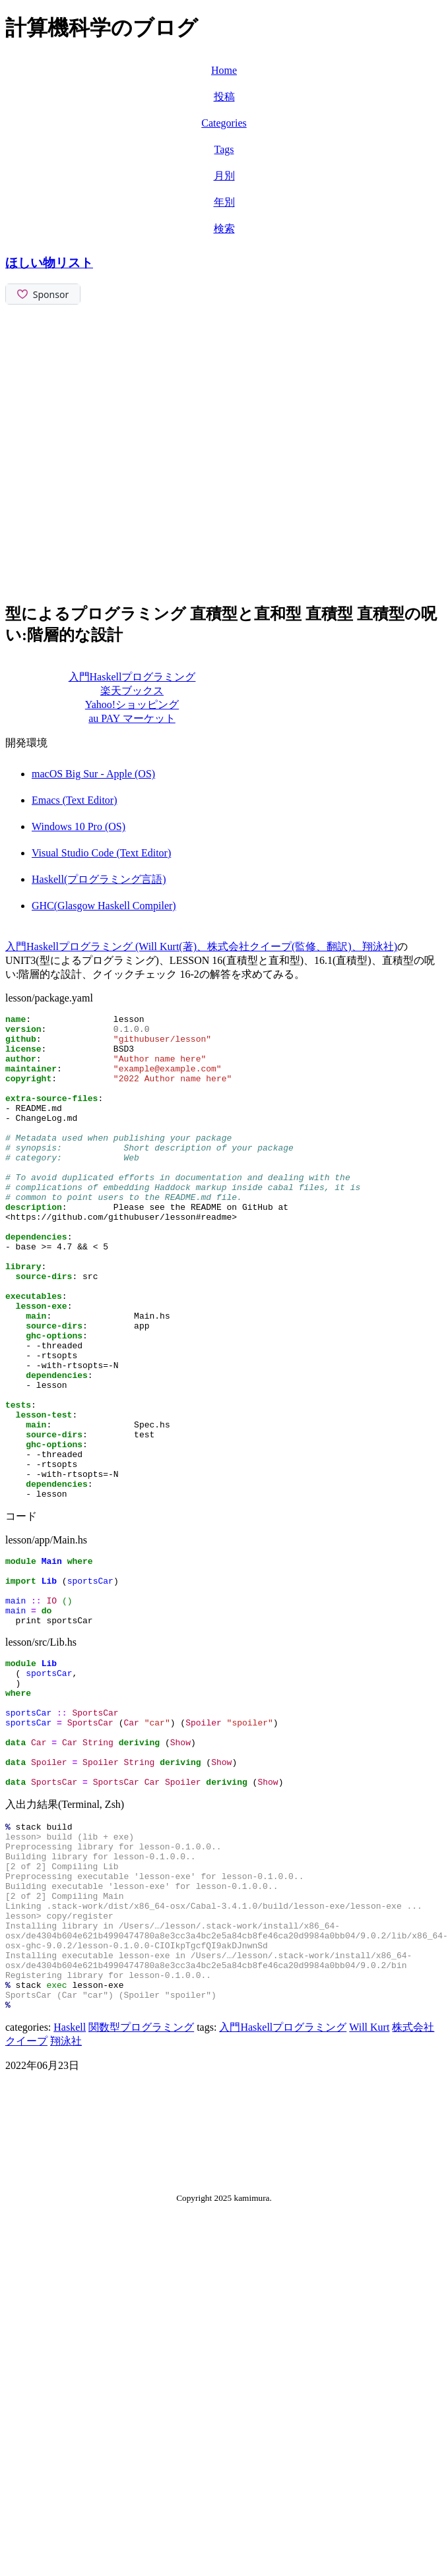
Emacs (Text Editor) (74, 800)
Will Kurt (369, 2201)
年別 (224, 202)
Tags (224, 149)
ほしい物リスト (49, 263)
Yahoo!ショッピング (132, 704)
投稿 (224, 96)
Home (224, 70)
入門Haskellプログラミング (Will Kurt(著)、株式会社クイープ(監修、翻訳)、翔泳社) (201, 946)
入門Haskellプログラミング (132, 676)
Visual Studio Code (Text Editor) (101, 852)
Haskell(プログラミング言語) (99, 879)
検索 (224, 228)
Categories (223, 123)
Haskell (69, 2201)
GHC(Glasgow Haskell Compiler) (104, 905)
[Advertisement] (138, 452)
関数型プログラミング (141, 2201)
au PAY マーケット (132, 718)
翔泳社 (66, 2215)
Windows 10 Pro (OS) (78, 826)
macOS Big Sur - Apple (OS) (93, 773)
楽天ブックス (132, 690)
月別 (224, 175)
